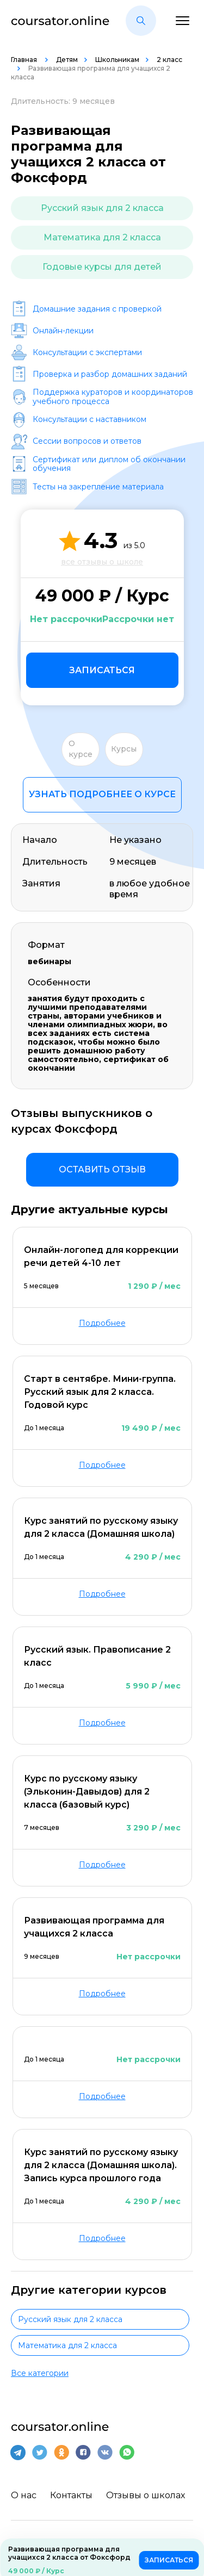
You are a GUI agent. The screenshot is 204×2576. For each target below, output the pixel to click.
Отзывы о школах (145, 2495)
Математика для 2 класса (102, 237)
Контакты (71, 2495)
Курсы (124, 749)
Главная (25, 59)
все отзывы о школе (102, 562)
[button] (141, 20)
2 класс (169, 59)
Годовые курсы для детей (102, 267)
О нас (23, 2495)
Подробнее (102, 1323)
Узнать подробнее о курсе (102, 794)
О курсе (80, 748)
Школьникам (117, 59)
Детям (67, 59)
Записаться (102, 670)
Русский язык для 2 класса (102, 208)
